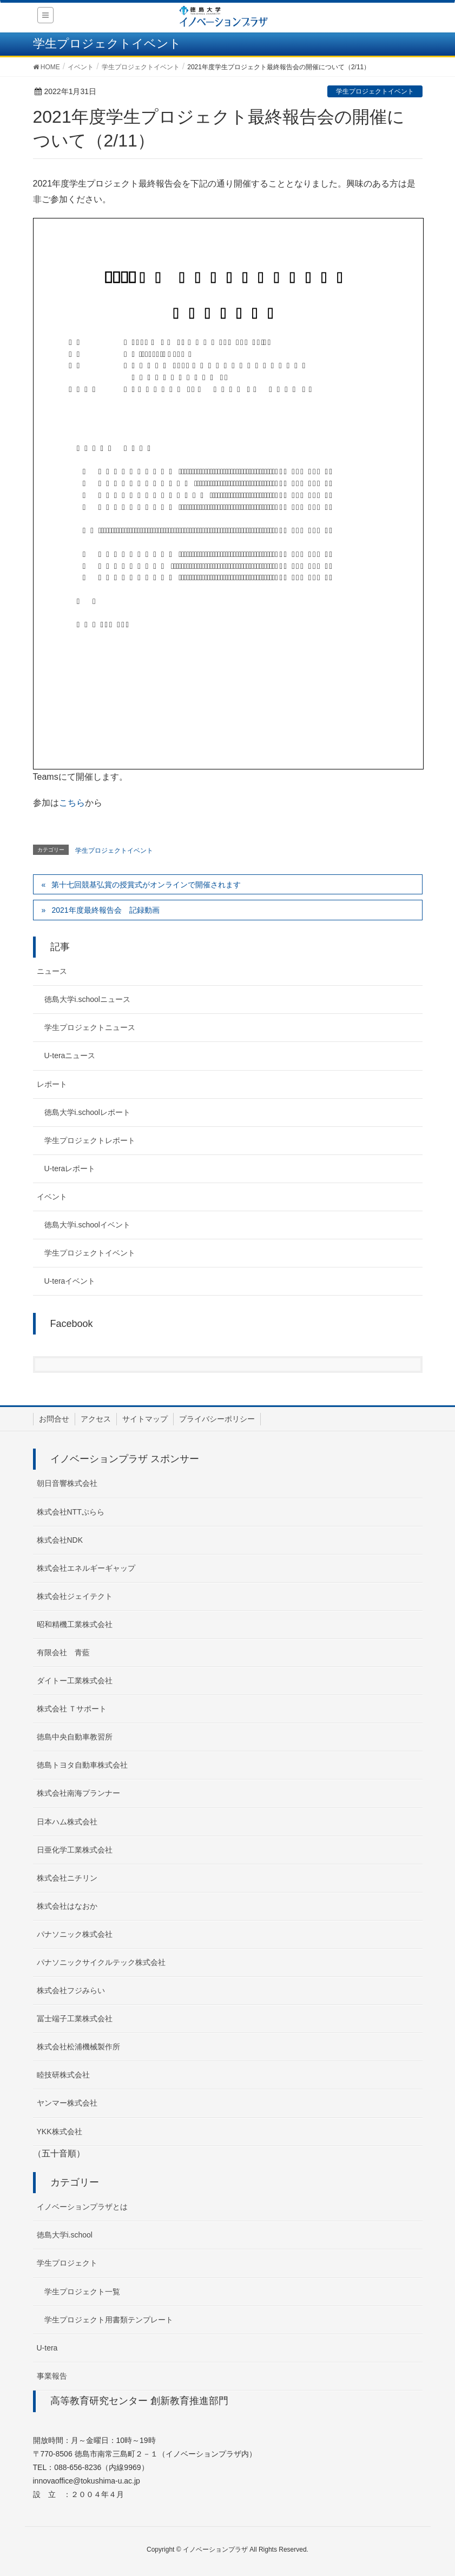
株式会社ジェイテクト (75, 1596)
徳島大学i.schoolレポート (87, 1112)
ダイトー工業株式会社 (75, 1680)
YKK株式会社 (59, 2131)
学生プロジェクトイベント (375, 91)
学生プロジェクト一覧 (82, 2291)
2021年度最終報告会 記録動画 (105, 910)
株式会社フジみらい (71, 1990)
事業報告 (52, 2376)
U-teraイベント (70, 1281)
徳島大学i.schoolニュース (87, 999)
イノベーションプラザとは (82, 2206)
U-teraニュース (70, 1055)
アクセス (96, 1419)
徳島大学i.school (65, 2234)
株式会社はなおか (67, 1906)
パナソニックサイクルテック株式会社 (101, 1962)
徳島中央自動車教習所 (75, 1736)
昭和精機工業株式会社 (75, 1624)
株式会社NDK (60, 1540)
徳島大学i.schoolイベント (87, 1224)
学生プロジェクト (67, 2263)
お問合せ (54, 1419)
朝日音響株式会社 (67, 1483)
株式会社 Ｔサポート (72, 1708)
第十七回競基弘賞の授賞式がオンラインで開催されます (146, 884)
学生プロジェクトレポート (89, 1140)
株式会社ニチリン (67, 1878)
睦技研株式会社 (63, 2074)
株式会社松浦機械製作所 (78, 2046)
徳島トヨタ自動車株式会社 (82, 1765)
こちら (72, 802)
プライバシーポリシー (217, 1419)
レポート (52, 1084)
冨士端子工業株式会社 (75, 2018)
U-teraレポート (70, 1168)
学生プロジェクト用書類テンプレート (108, 2319)
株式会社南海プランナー (78, 1793)
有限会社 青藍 (63, 1652)
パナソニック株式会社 (75, 1934)
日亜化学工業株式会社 (75, 1849)
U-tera (47, 2347)
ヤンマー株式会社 (67, 2103)
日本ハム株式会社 (67, 1821)
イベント (52, 1196)
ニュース (52, 971)
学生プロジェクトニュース (89, 1027)
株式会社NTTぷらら (70, 1512)
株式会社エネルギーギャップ (86, 1568)
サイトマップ (145, 1419)
